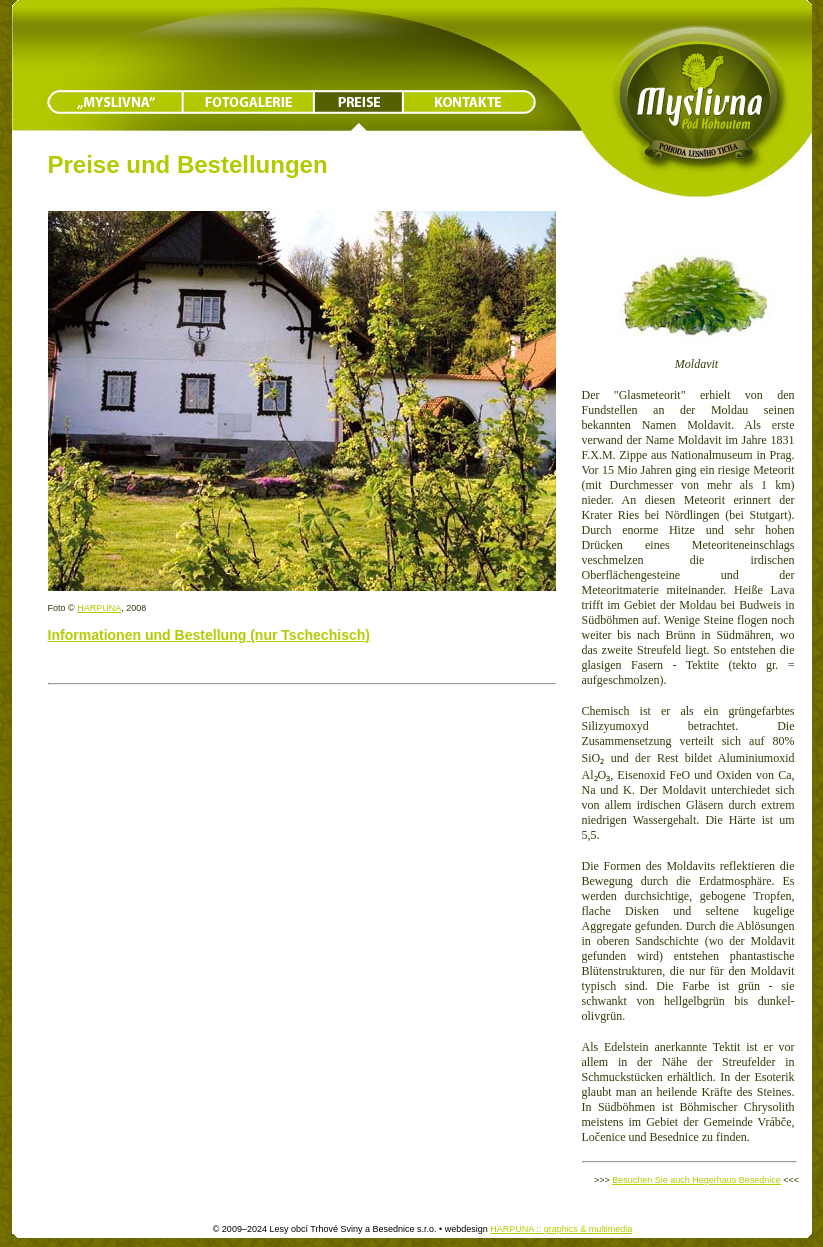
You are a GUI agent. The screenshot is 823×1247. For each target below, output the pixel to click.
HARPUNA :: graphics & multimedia (561, 1229)
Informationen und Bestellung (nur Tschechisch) (209, 635)
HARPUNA (99, 608)
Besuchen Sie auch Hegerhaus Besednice (696, 1180)
